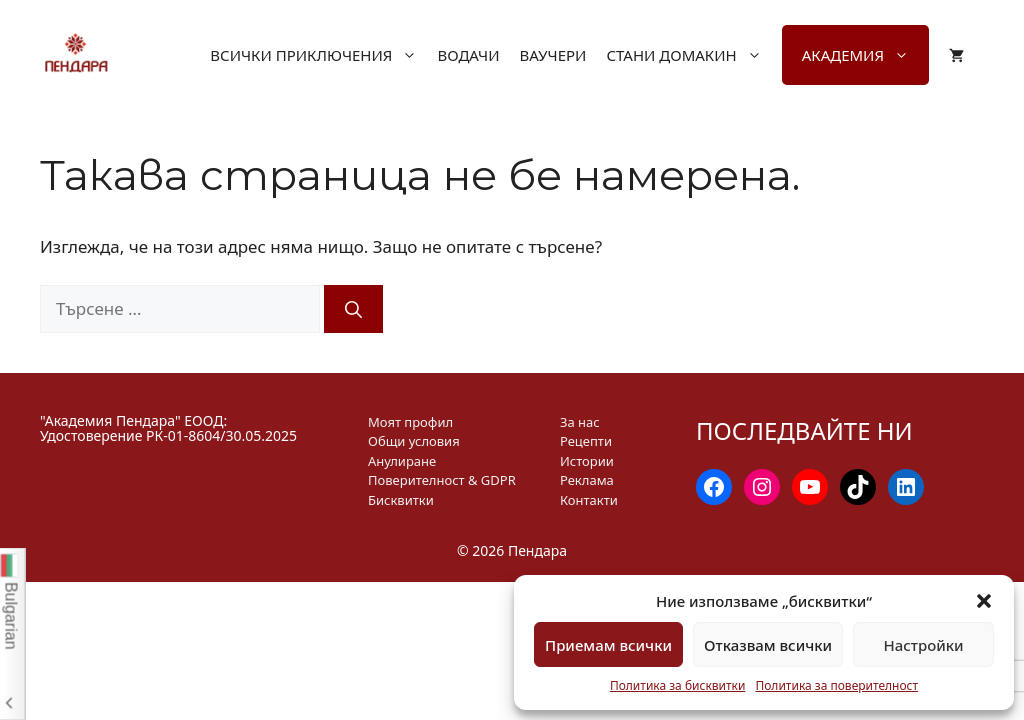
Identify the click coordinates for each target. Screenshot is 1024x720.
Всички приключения (323, 55)
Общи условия (414, 441)
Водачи (468, 55)
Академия (865, 55)
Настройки (923, 645)
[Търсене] (353, 309)
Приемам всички (608, 645)
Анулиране (402, 461)
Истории (587, 461)
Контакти (589, 500)
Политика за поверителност (836, 685)
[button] (984, 601)
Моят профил (410, 422)
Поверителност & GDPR (442, 480)
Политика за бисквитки (678, 685)
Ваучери (552, 55)
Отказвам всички (768, 645)
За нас (580, 422)
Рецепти (586, 441)
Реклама (587, 480)
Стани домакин (693, 55)
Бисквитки (401, 500)
